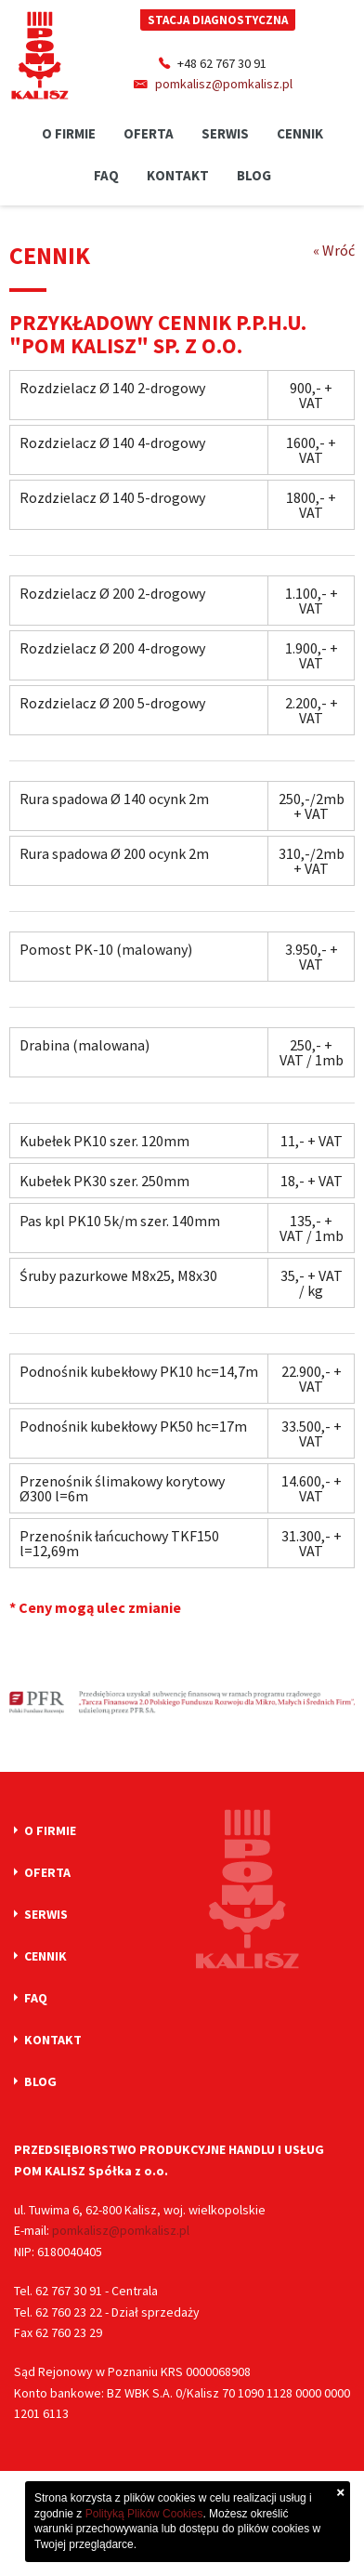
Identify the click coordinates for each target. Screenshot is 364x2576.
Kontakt (178, 175)
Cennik (300, 133)
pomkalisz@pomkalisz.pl (223, 83)
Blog (254, 175)
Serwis (225, 133)
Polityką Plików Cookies (144, 2513)
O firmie (69, 133)
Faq (106, 175)
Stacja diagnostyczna (218, 20)
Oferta (149, 133)
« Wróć (334, 250)
